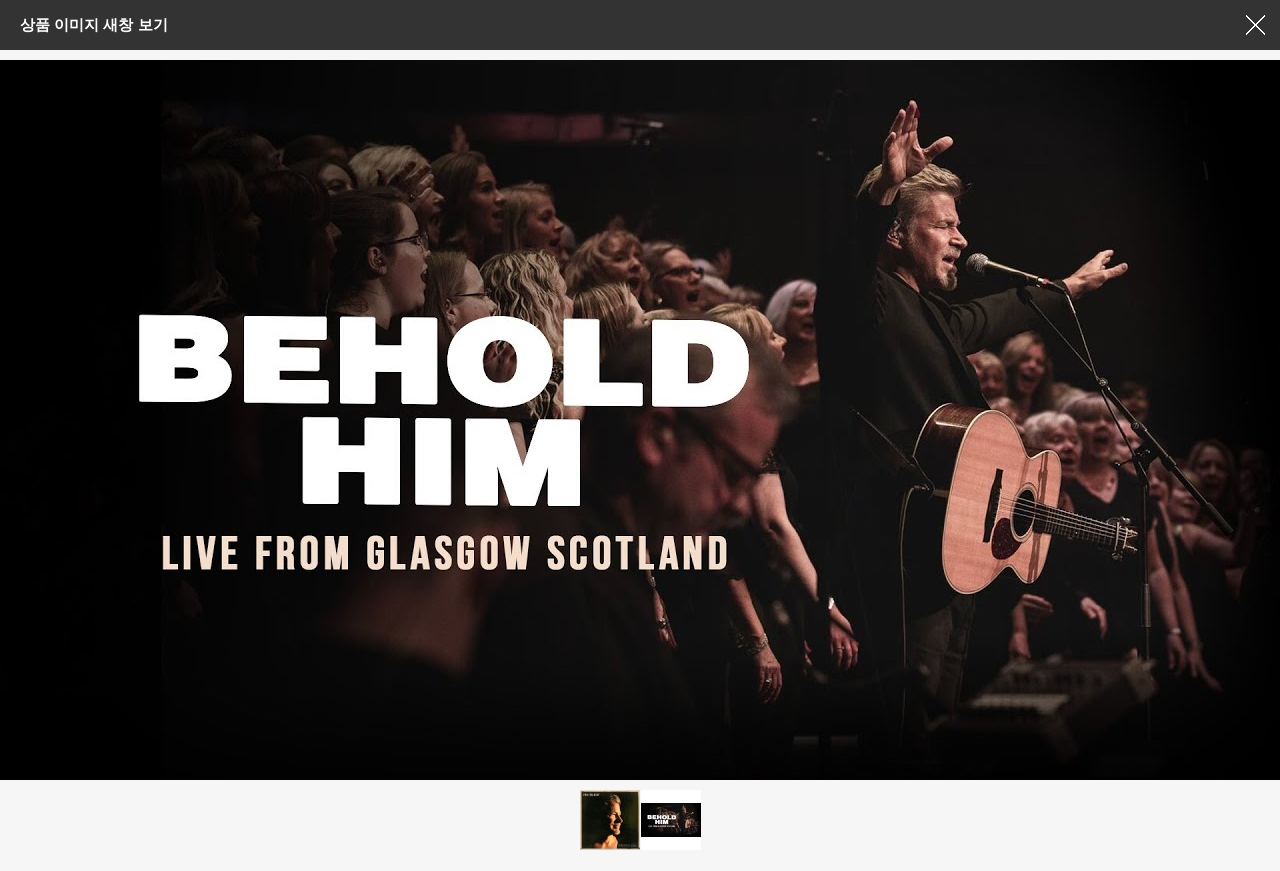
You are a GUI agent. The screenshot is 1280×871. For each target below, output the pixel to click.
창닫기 (1255, 25)
